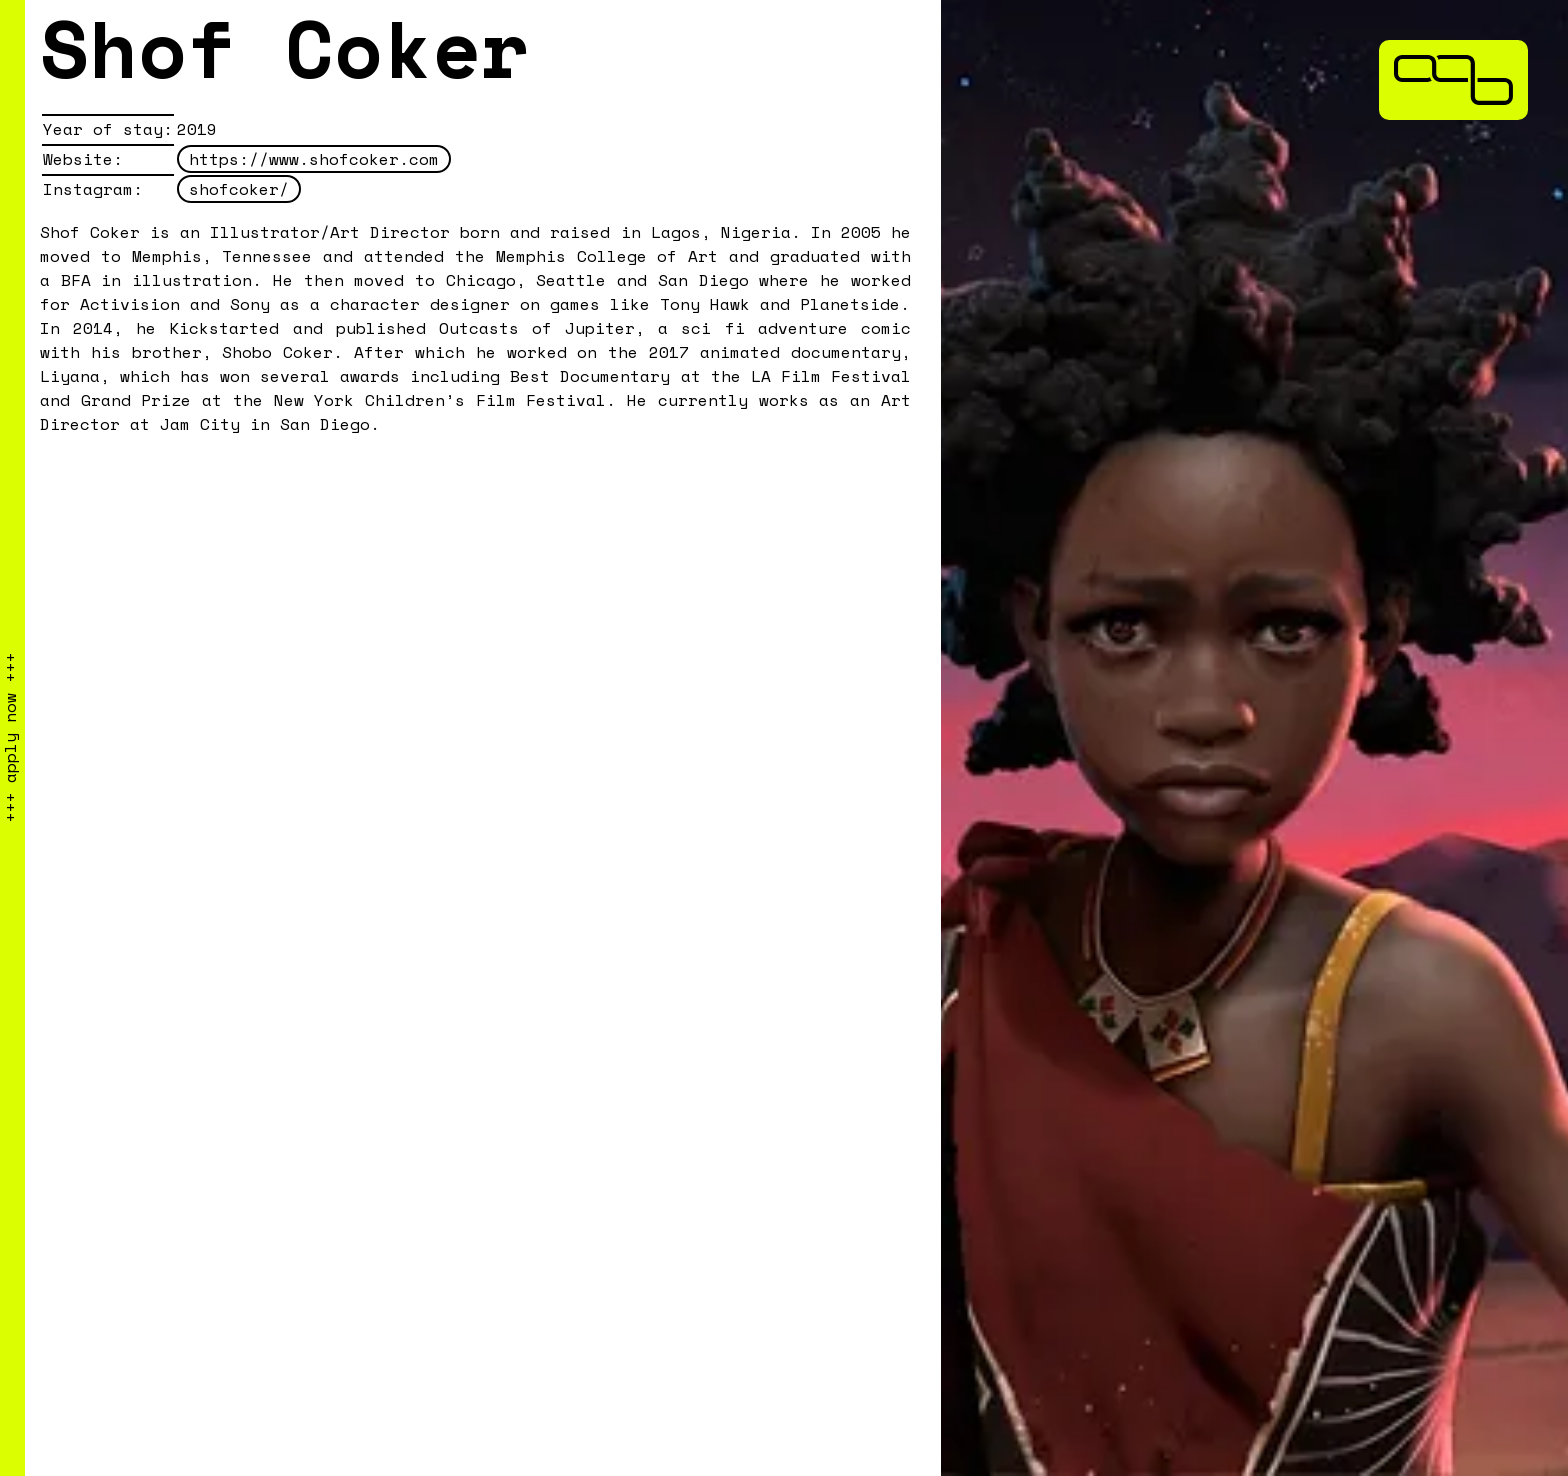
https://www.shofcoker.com (314, 159)
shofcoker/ (239, 189)
